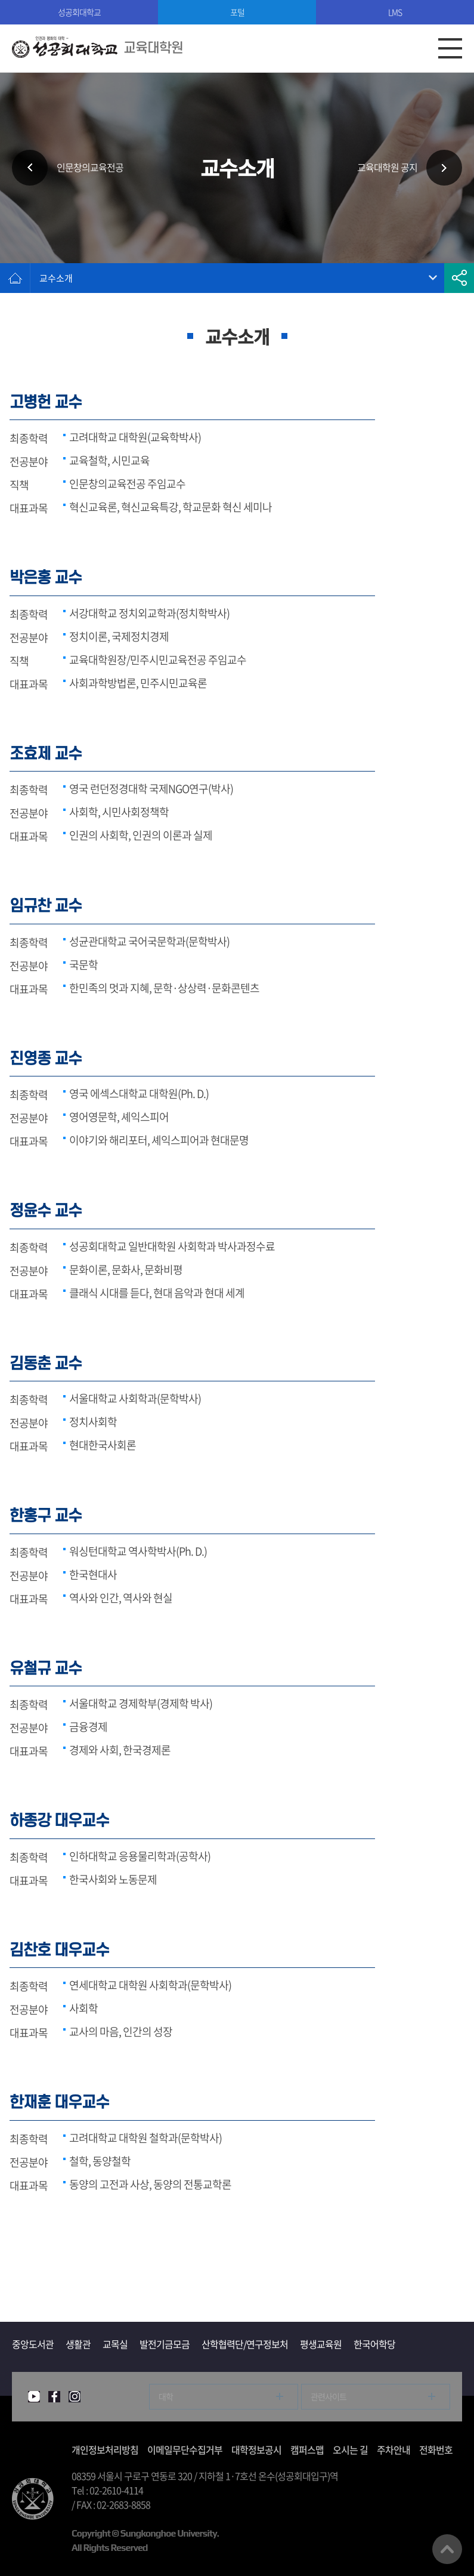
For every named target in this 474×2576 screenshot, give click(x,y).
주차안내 (393, 2449)
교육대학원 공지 (387, 168)
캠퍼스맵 (307, 2449)
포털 (237, 12)
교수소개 (56, 278)
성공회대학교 (79, 12)
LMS (395, 12)
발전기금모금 (165, 2344)
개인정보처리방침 (105, 2449)
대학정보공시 (256, 2449)
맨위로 (447, 2549)
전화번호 (436, 2449)
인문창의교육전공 (90, 168)
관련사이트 (328, 2396)
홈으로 (15, 278)
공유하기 (459, 278)
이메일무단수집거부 (184, 2449)
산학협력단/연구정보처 (245, 2344)
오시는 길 (350, 2449)
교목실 (115, 2344)
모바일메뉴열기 (450, 48)
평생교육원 (321, 2344)
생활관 (78, 2344)
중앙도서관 (33, 2344)
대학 (166, 2396)
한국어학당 (374, 2344)
